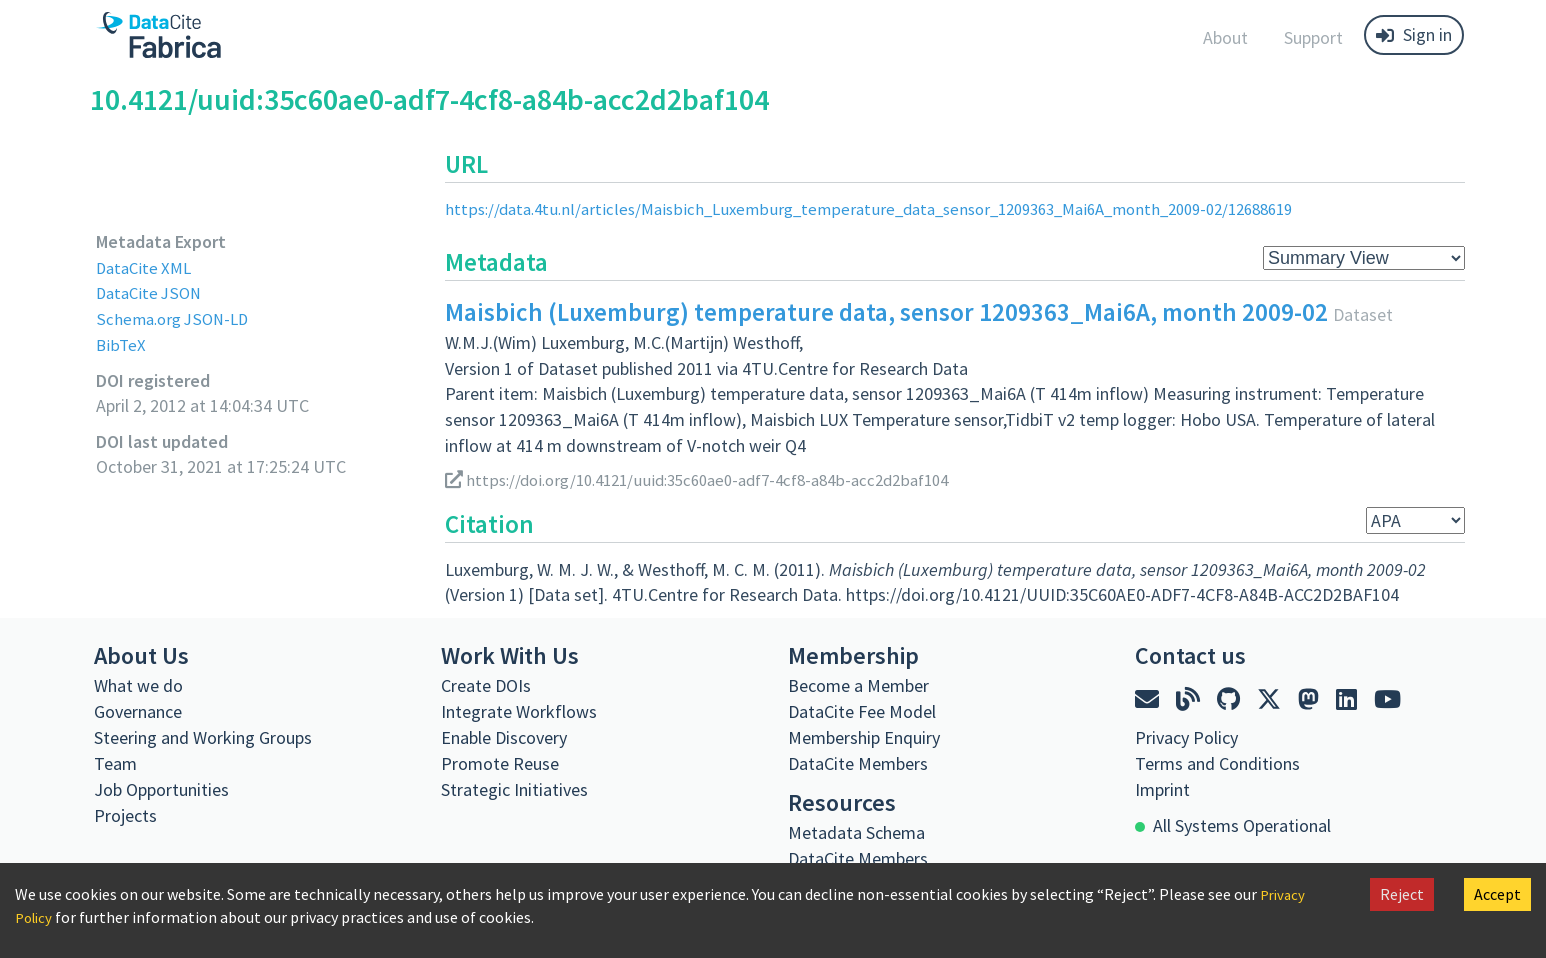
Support (1313, 37)
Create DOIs (486, 685)
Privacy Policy (1186, 737)
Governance (138, 711)
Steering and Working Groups (203, 737)
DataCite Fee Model (862, 711)
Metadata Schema (856, 832)
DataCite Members (858, 763)
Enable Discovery (504, 737)
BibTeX (121, 344)
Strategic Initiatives (514, 789)
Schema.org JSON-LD (176, 318)
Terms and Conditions (1217, 763)
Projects (125, 815)
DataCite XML (147, 267)
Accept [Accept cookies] (1497, 894)
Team (115, 763)
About (1225, 37)
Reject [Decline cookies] (1402, 894)
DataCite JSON (152, 292)
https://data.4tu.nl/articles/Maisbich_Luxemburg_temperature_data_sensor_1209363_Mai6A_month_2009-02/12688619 (903, 208)
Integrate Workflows (519, 711)
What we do (138, 685)
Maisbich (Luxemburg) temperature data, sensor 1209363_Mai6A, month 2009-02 (886, 312)
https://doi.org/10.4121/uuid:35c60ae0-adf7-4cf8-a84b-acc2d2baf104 (716, 478)
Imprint (1162, 789)
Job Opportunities (161, 789)
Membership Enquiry (864, 737)
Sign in (1414, 34)
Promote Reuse (500, 763)
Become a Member (858, 685)
